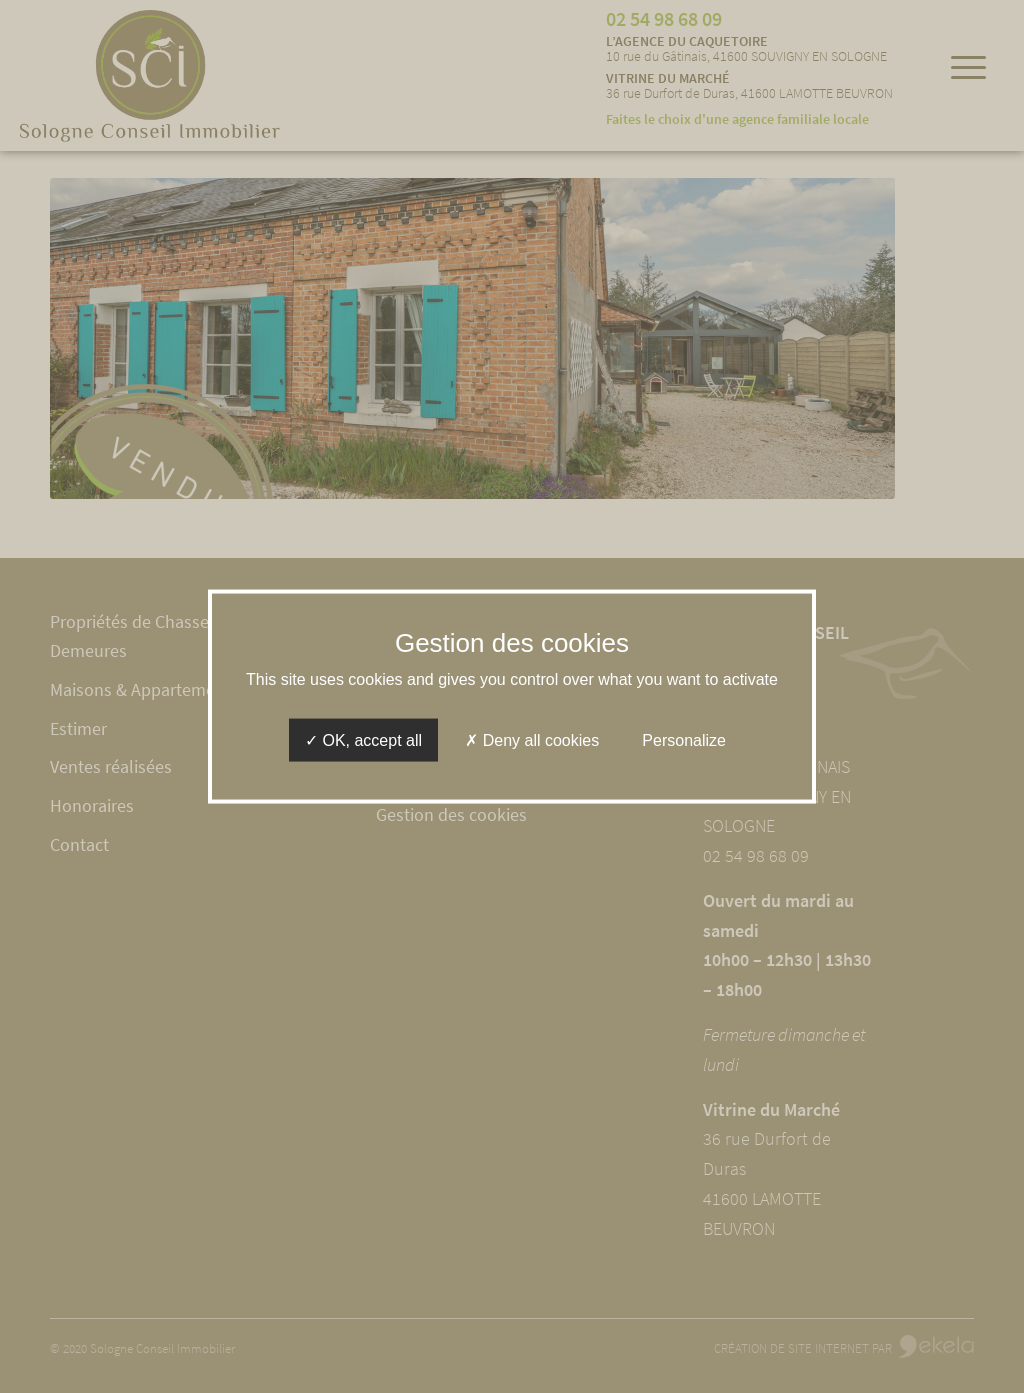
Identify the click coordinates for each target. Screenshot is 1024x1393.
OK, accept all (363, 740)
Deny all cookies (532, 740)
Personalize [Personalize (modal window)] (684, 740)
